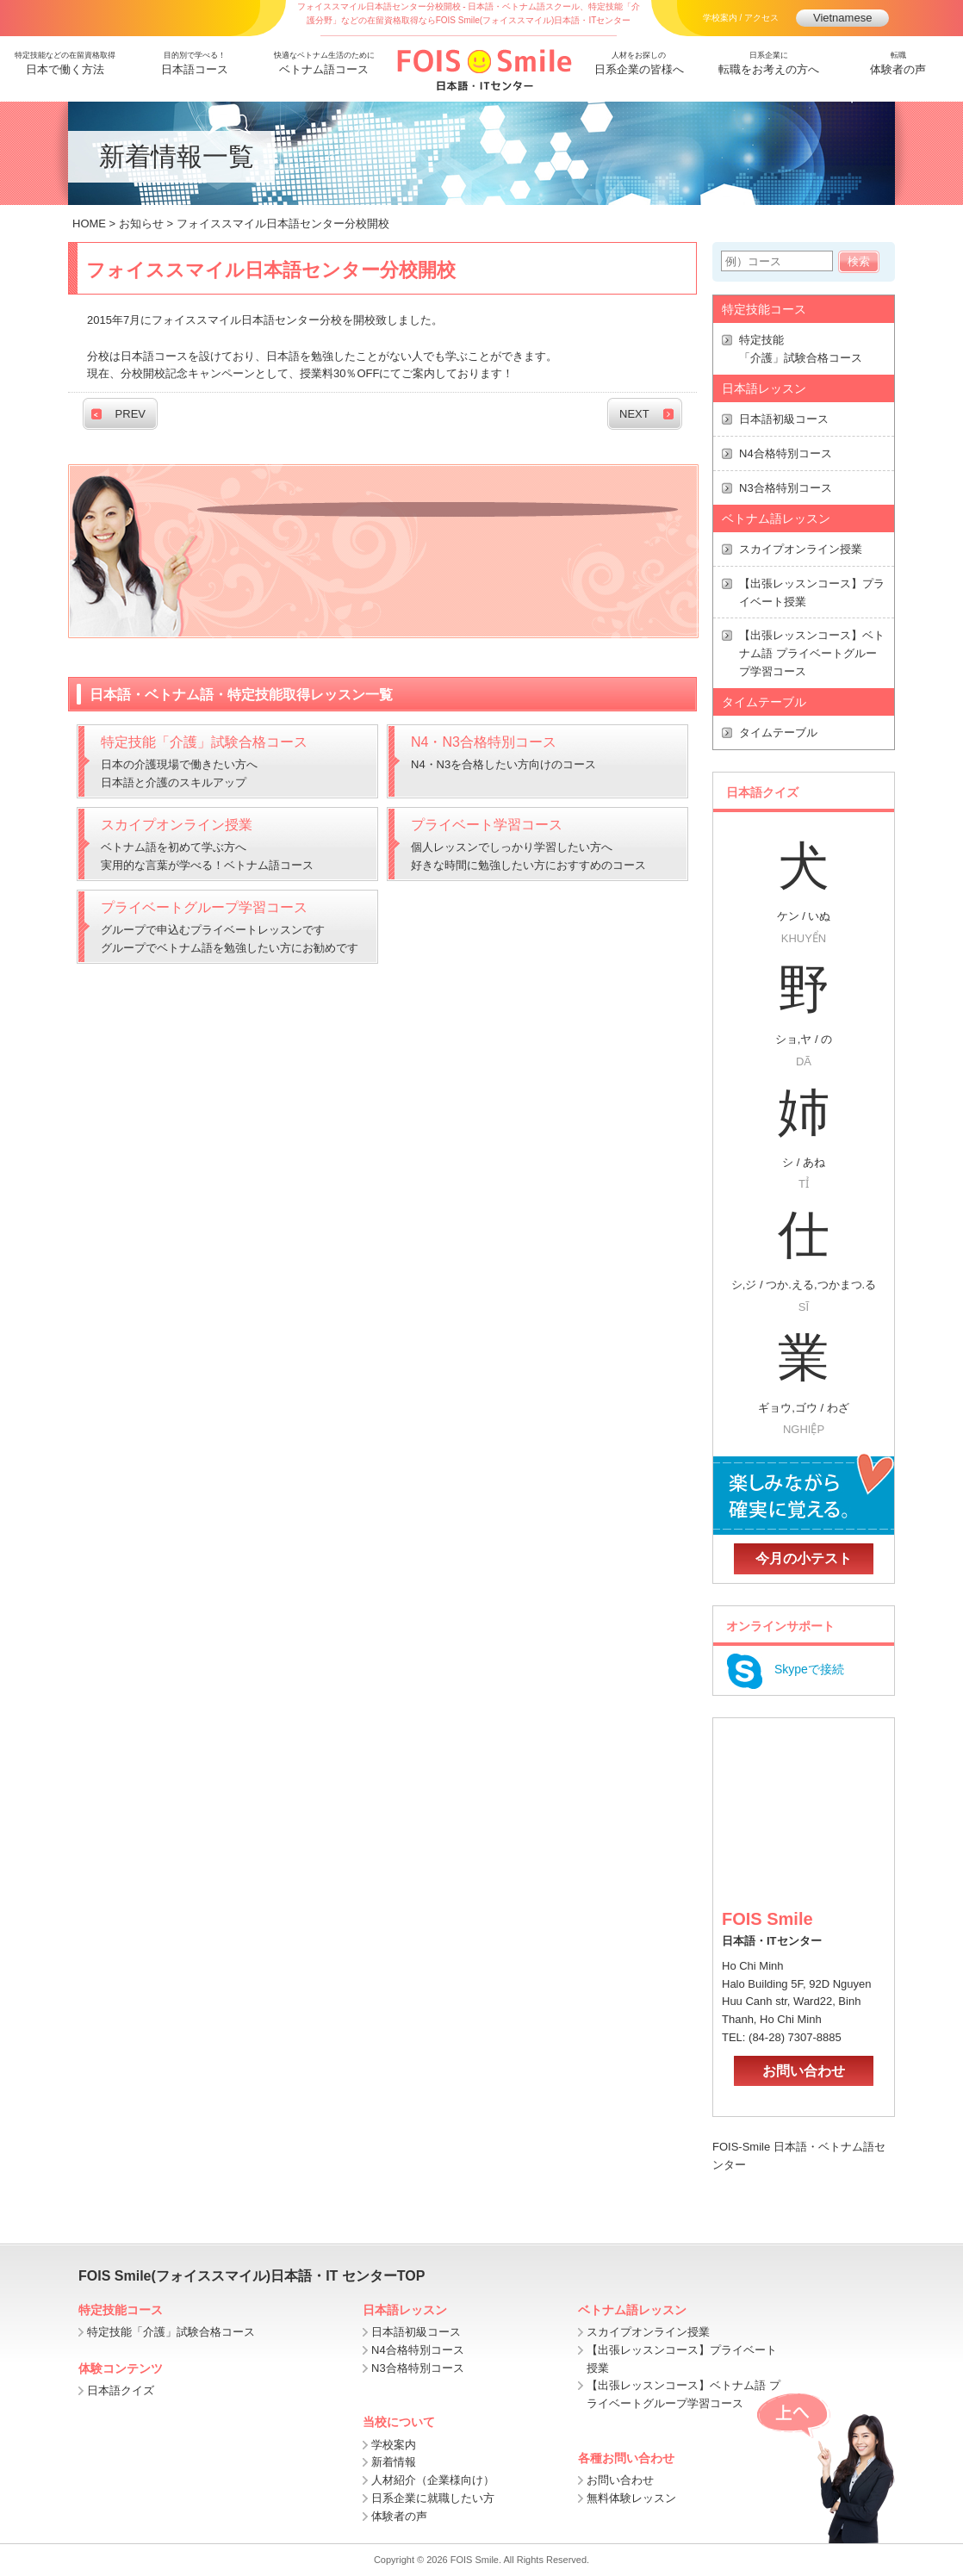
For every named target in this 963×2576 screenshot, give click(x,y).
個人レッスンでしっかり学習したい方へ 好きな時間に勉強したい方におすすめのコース (540, 842)
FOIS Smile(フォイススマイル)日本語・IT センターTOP (251, 2276)
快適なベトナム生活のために (324, 65)
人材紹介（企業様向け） (432, 2480)
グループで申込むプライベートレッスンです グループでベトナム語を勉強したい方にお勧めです (230, 925)
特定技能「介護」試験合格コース (171, 2331)
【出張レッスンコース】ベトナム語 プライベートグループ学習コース (812, 653)
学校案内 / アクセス (741, 17)
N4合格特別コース (785, 453)
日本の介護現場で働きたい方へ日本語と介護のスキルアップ (230, 759)
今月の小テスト (803, 1558)
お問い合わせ (803, 2071)
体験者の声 (399, 2516)
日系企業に (768, 65)
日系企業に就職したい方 (432, 2498)
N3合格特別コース (785, 487)
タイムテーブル (778, 732)
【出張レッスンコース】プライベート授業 (812, 592)
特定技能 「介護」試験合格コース (800, 348)
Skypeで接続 (783, 1670)
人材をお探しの (639, 65)
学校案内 (393, 2444)
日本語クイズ (120, 2390)
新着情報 (393, 2461)
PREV (130, 413)
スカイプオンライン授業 (800, 549)
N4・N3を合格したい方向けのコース (540, 751)
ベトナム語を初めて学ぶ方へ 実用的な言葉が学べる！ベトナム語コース (230, 842)
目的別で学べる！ (195, 65)
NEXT (634, 413)
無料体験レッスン (631, 2498)
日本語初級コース (784, 419)
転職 (899, 65)
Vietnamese (842, 17)
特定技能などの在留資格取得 (65, 65)
